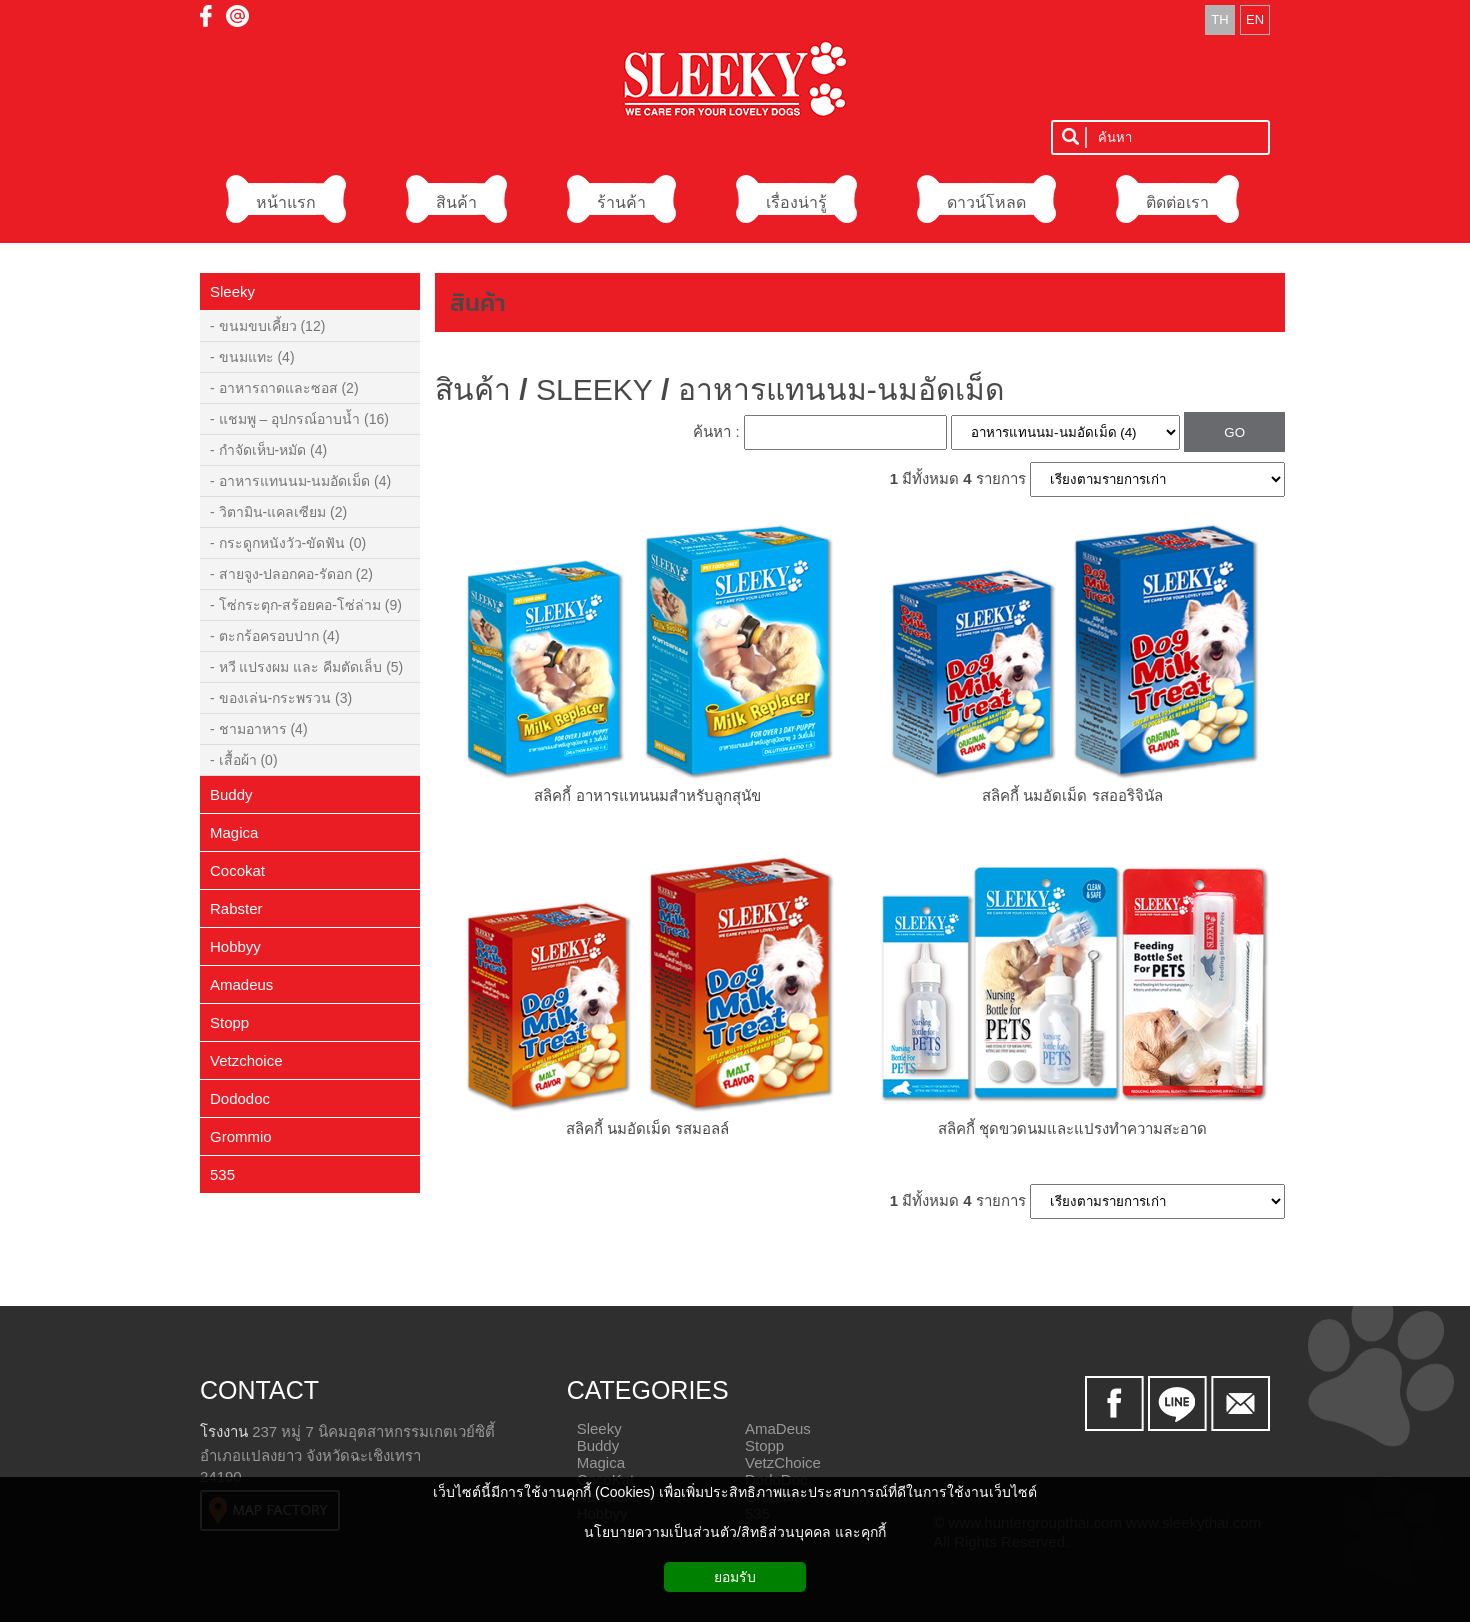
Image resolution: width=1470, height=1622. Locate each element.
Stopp (229, 1022)
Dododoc (240, 1098)
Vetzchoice (246, 1060)
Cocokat (237, 870)
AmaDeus (778, 1428)
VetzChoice (783, 1462)
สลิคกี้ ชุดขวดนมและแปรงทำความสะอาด (1072, 1128)
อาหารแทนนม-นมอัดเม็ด (841, 389)
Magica (234, 832)
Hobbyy (235, 946)
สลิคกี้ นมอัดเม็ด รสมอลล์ (647, 1128)
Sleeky (232, 291)
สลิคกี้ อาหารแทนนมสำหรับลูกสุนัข (647, 795)
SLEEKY (594, 389)
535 (222, 1174)
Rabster (236, 908)
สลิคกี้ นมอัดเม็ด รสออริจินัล (1072, 795)
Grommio (241, 1136)
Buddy (231, 794)
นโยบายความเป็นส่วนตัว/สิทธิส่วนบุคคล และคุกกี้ (735, 1532)
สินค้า (478, 302)
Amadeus (241, 984)
